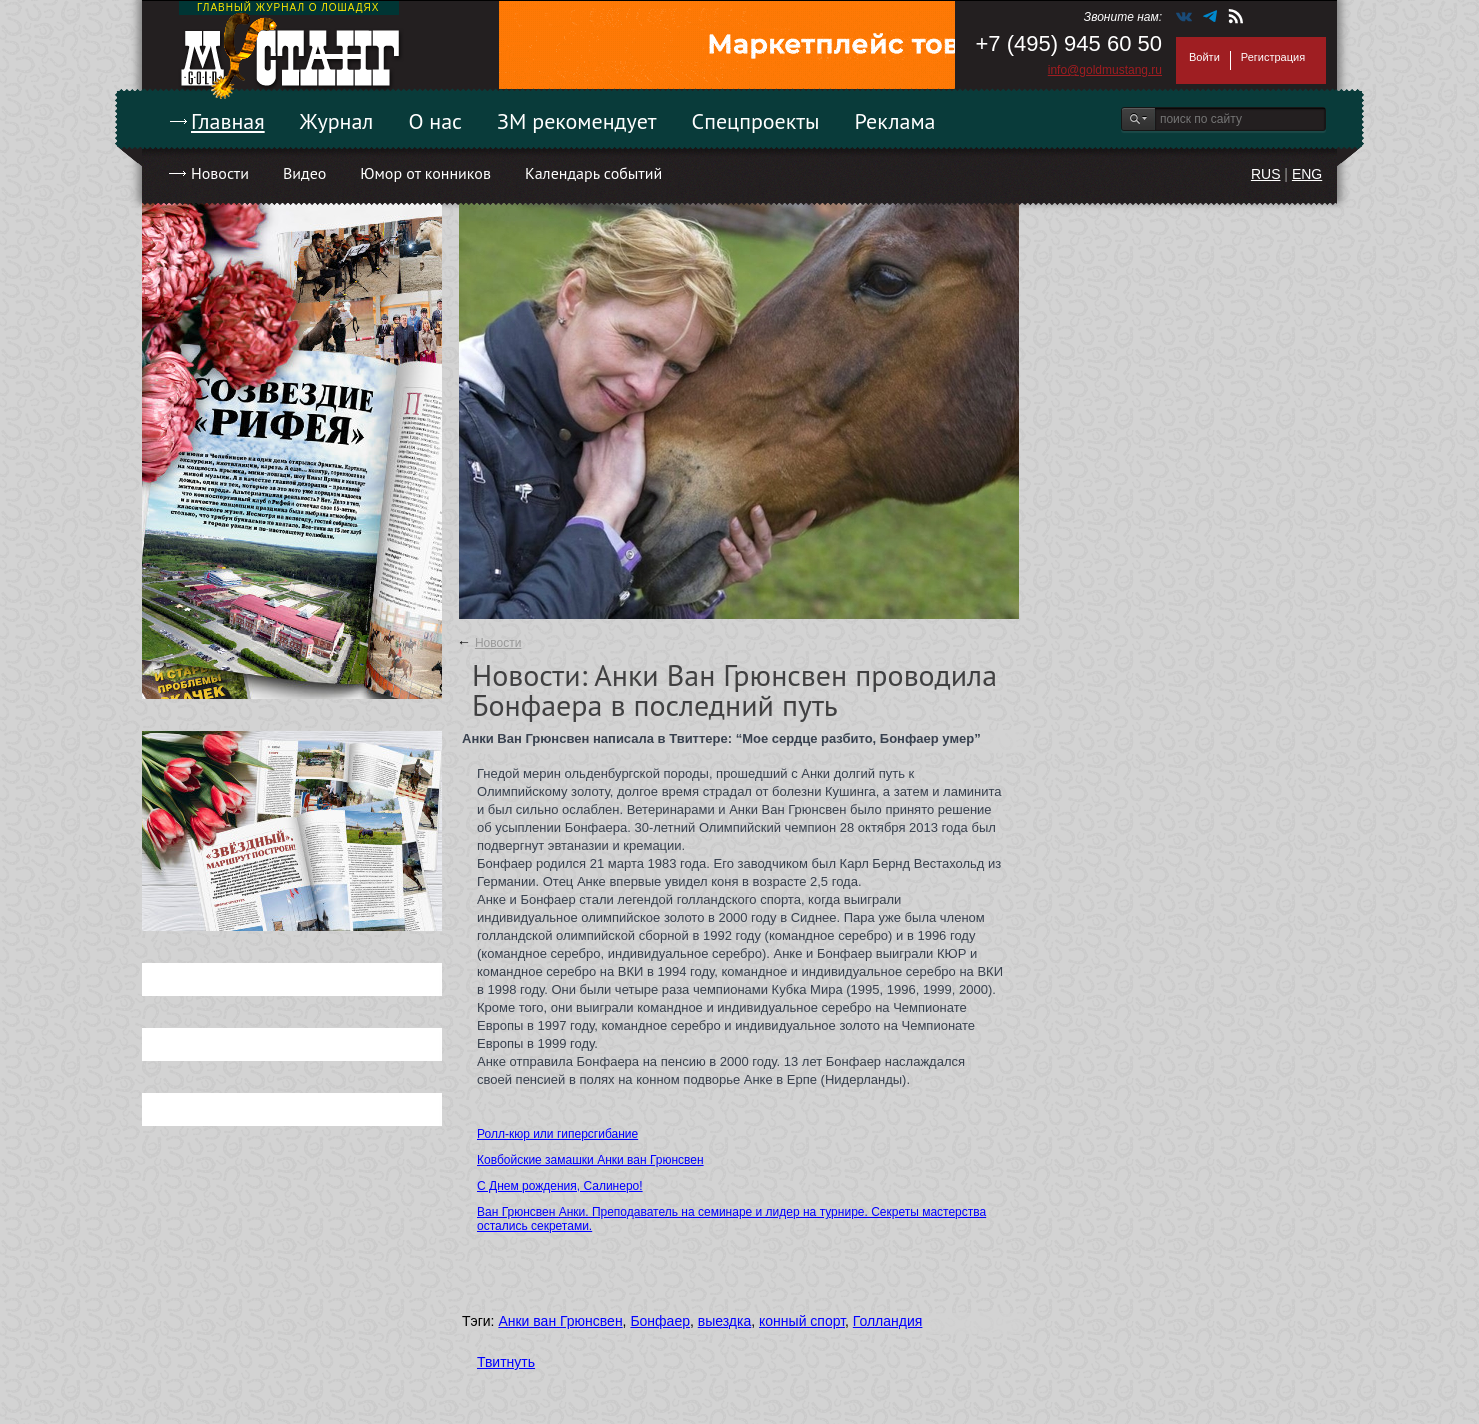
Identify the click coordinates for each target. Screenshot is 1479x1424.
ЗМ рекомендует (577, 121)
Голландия (888, 1321)
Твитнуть (506, 1362)
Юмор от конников (425, 173)
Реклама (895, 121)
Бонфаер (660, 1321)
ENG (1307, 174)
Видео (304, 173)
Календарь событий (593, 173)
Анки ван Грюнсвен (560, 1321)
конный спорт (802, 1321)
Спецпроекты (756, 121)
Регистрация (1273, 57)
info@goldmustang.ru (1105, 70)
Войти (1204, 57)
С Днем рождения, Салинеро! (560, 1186)
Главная (228, 121)
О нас (435, 121)
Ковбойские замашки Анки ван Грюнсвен (590, 1160)
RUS (1266, 174)
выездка (724, 1321)
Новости (220, 173)
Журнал (337, 121)
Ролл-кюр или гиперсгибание (557, 1134)
